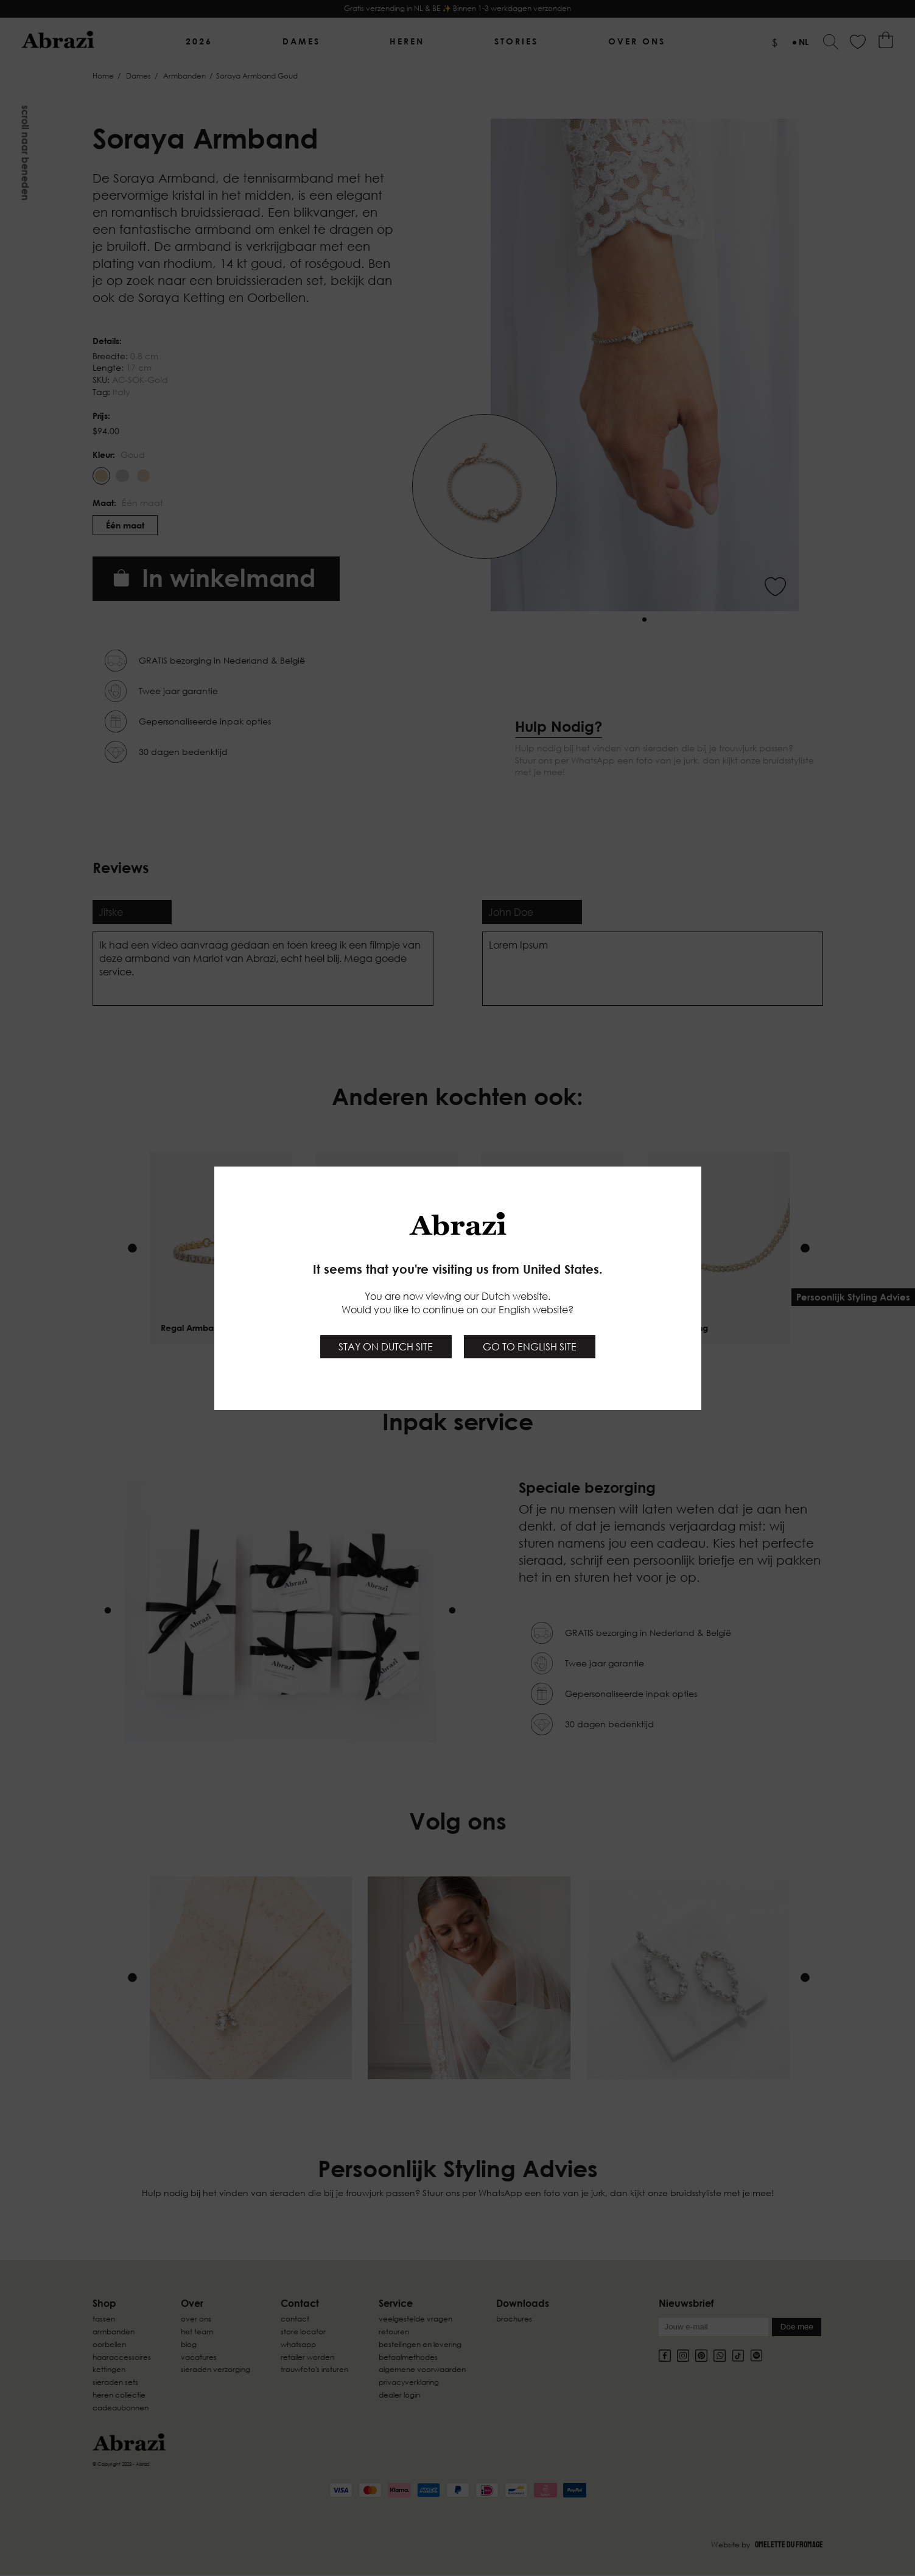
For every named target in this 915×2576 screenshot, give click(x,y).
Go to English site (530, 1347)
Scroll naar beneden (25, 153)
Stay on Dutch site (385, 1347)
